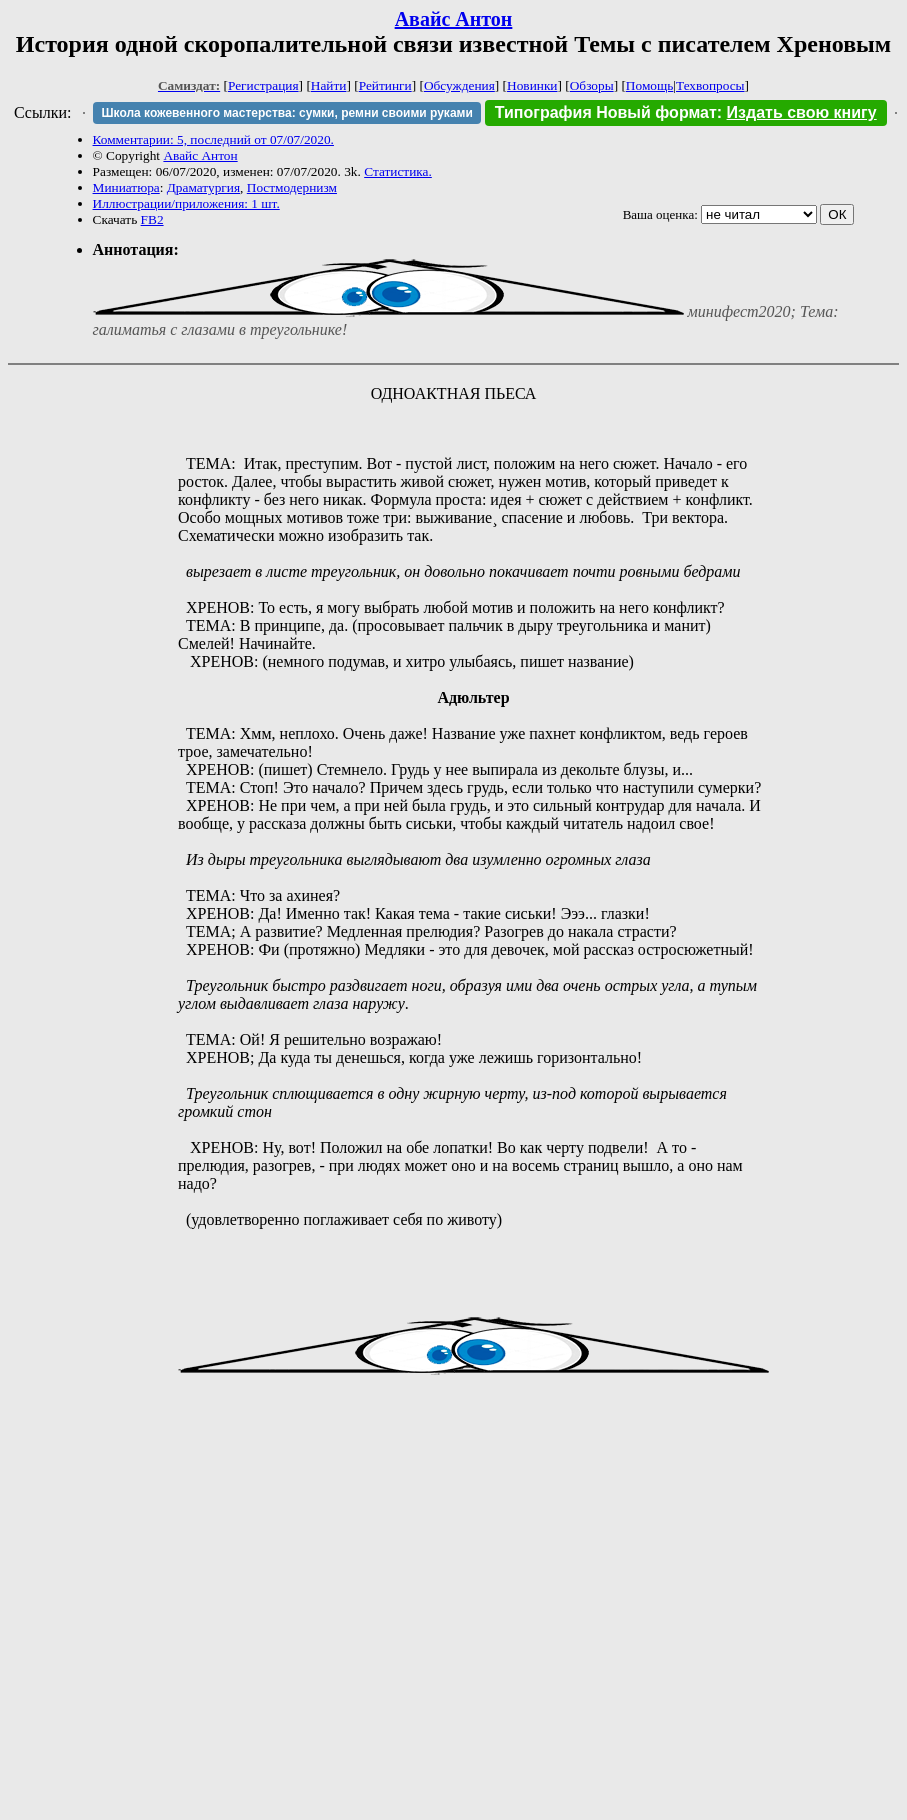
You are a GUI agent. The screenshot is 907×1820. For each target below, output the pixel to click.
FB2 (152, 219)
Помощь (649, 85)
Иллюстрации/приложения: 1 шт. (186, 203)
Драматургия (203, 187)
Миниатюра (126, 187)
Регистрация (263, 85)
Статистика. (398, 171)
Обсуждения (459, 85)
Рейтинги (385, 85)
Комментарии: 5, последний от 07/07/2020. (213, 139)
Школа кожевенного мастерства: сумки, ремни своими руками (286, 113)
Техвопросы (710, 85)
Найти (329, 85)
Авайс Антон (454, 19)
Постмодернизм (292, 187)
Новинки (532, 85)
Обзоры (592, 85)
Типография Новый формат (606, 112)
